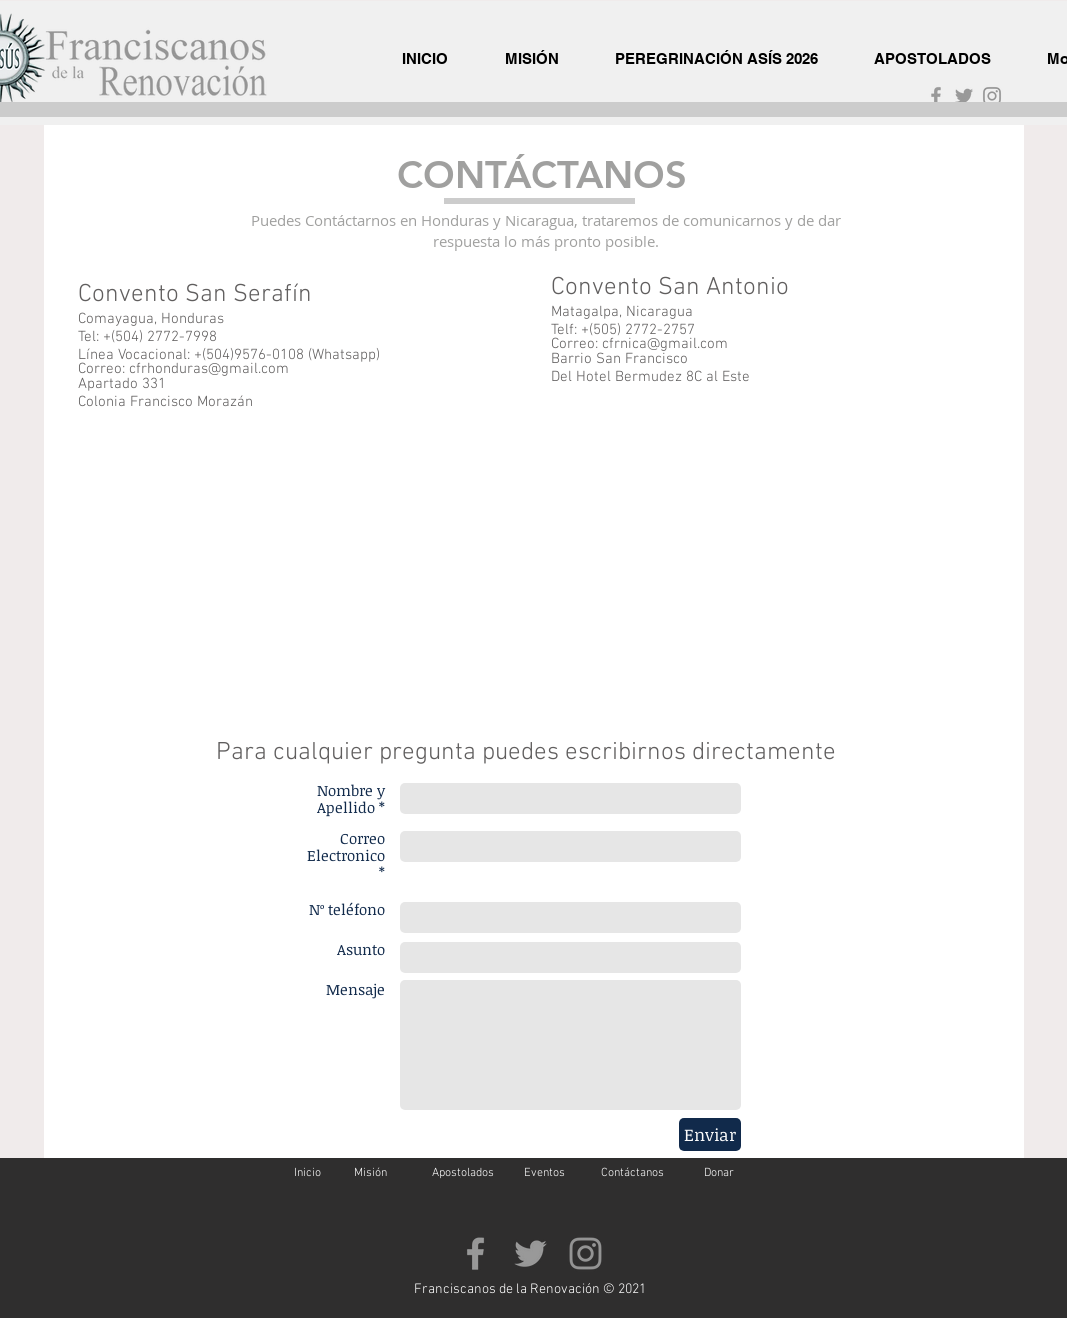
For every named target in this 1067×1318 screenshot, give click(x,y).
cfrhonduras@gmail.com (209, 369)
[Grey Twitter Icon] (964, 96)
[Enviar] (710, 1134)
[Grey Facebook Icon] (936, 96)
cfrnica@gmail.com (665, 344)
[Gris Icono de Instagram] (992, 96)
